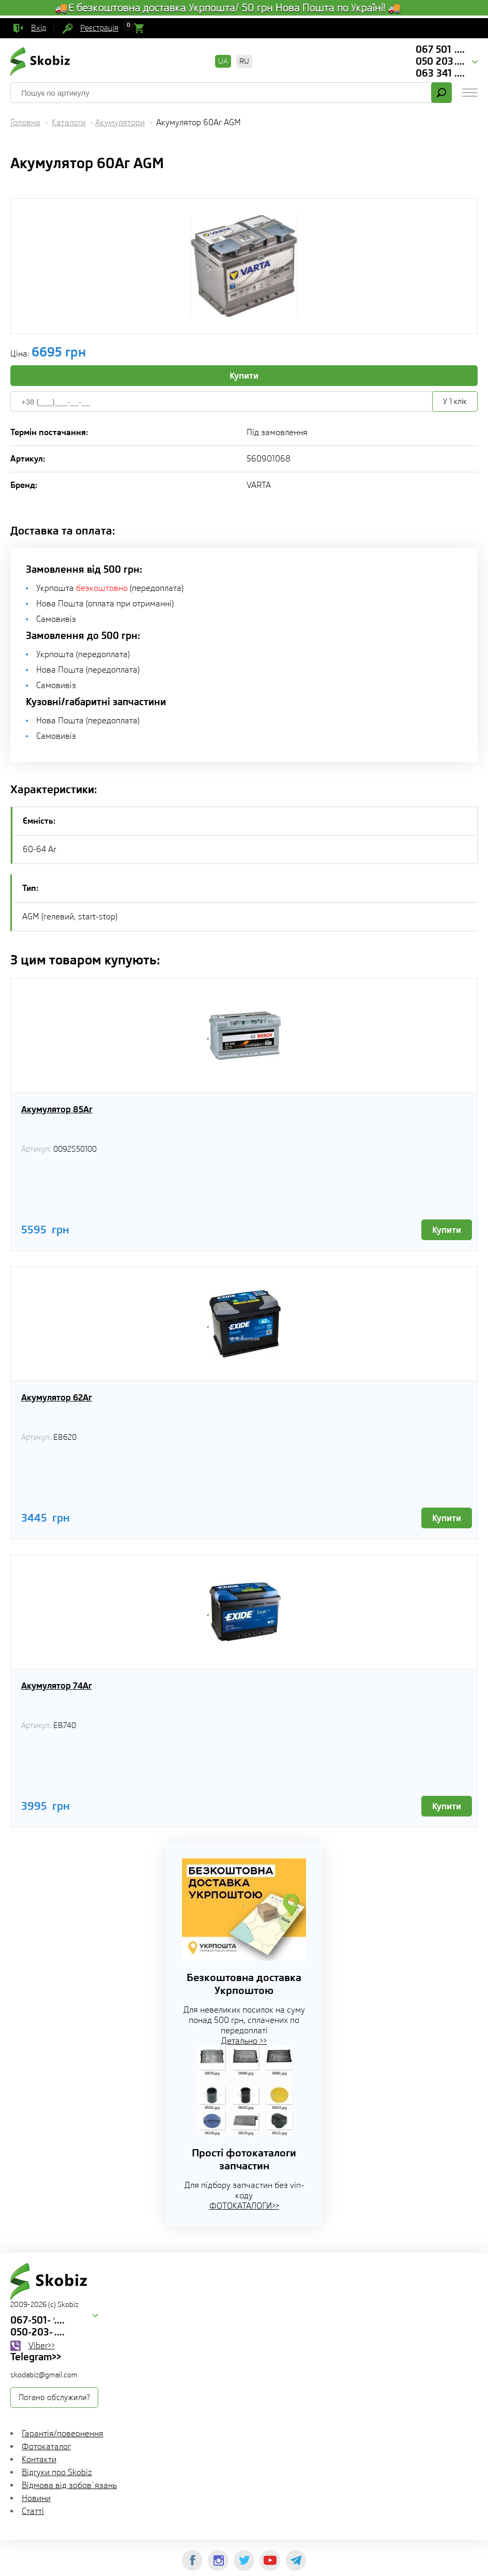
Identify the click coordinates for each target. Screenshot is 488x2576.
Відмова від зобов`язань (69, 2485)
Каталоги (69, 122)
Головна (25, 122)
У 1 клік (455, 401)
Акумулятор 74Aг (56, 1685)
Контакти (39, 2459)
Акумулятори (120, 122)
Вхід (38, 28)
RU (244, 61)
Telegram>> (35, 2356)
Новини (36, 2498)
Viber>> (41, 2345)
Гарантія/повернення (62, 2433)
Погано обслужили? (54, 2397)
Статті (33, 2511)
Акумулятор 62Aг (56, 1397)
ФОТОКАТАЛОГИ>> (244, 2206)
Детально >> (244, 2041)
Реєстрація (99, 28)
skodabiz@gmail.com (44, 2375)
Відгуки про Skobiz (57, 2472)
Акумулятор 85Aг (57, 1109)
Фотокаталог (46, 2446)
